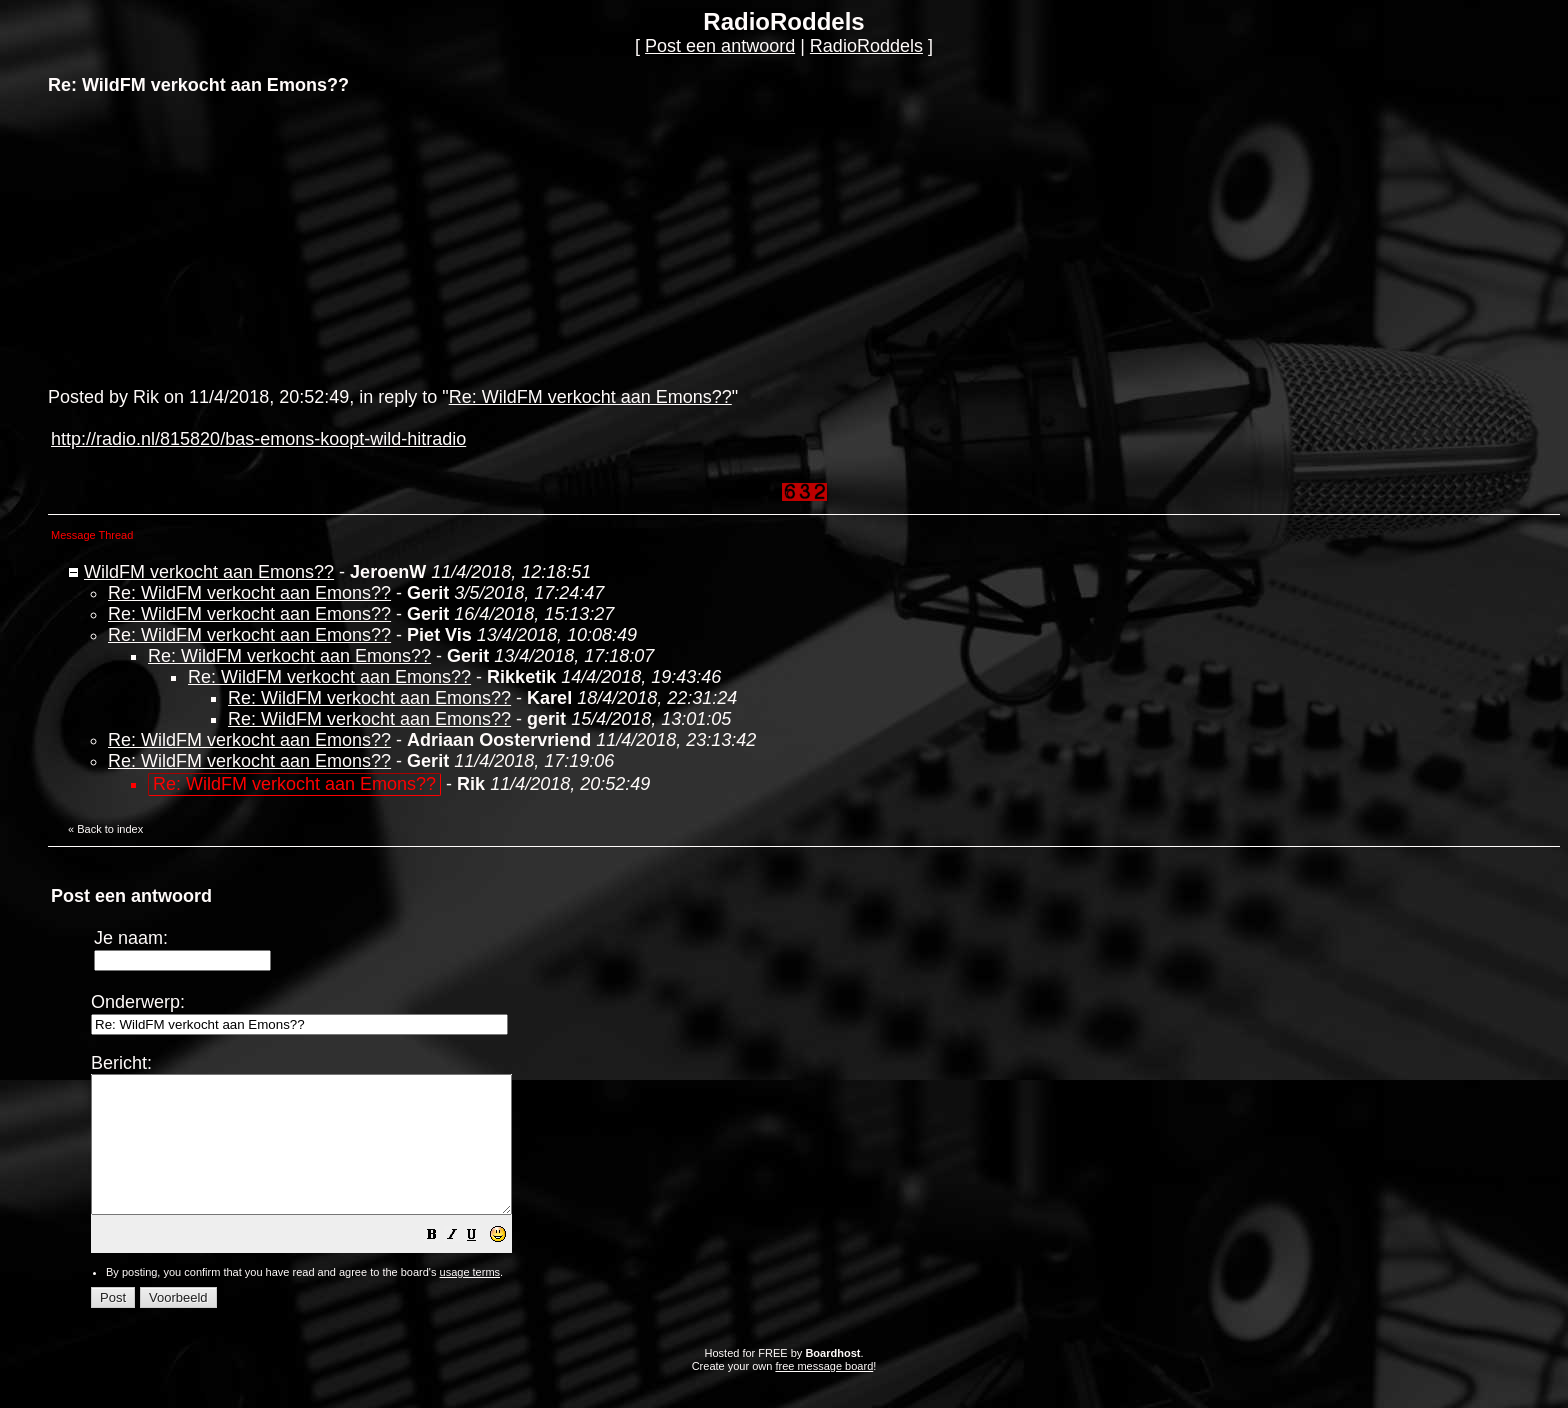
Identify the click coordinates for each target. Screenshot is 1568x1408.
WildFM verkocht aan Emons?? (209, 572)
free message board (824, 1393)
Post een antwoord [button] (720, 46)
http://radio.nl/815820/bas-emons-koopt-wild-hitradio (258, 439)
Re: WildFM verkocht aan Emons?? (590, 397)
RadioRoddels (866, 46)
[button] (482, 1263)
